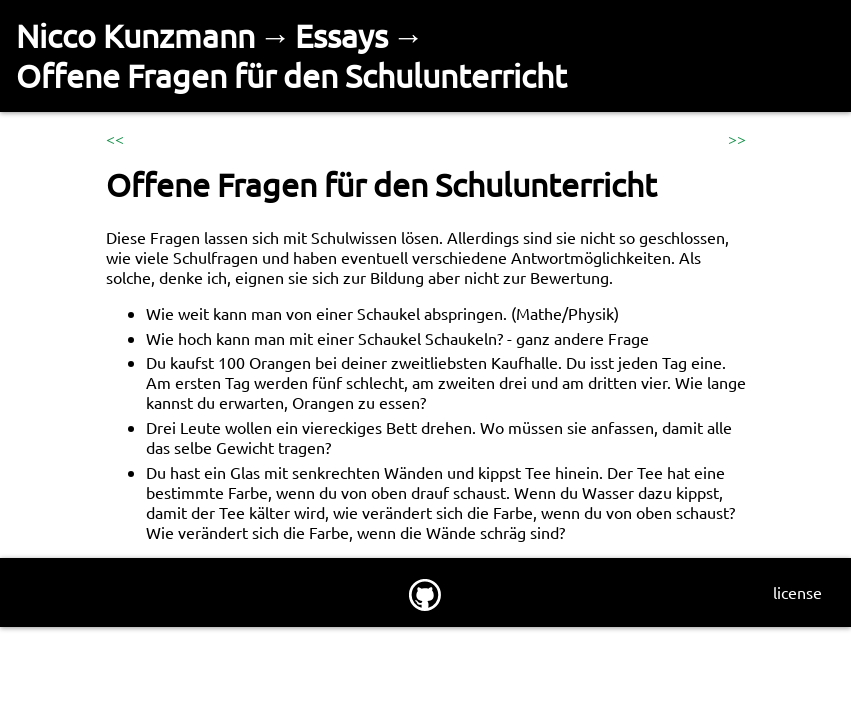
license (797, 592)
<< (115, 138)
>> (737, 138)
